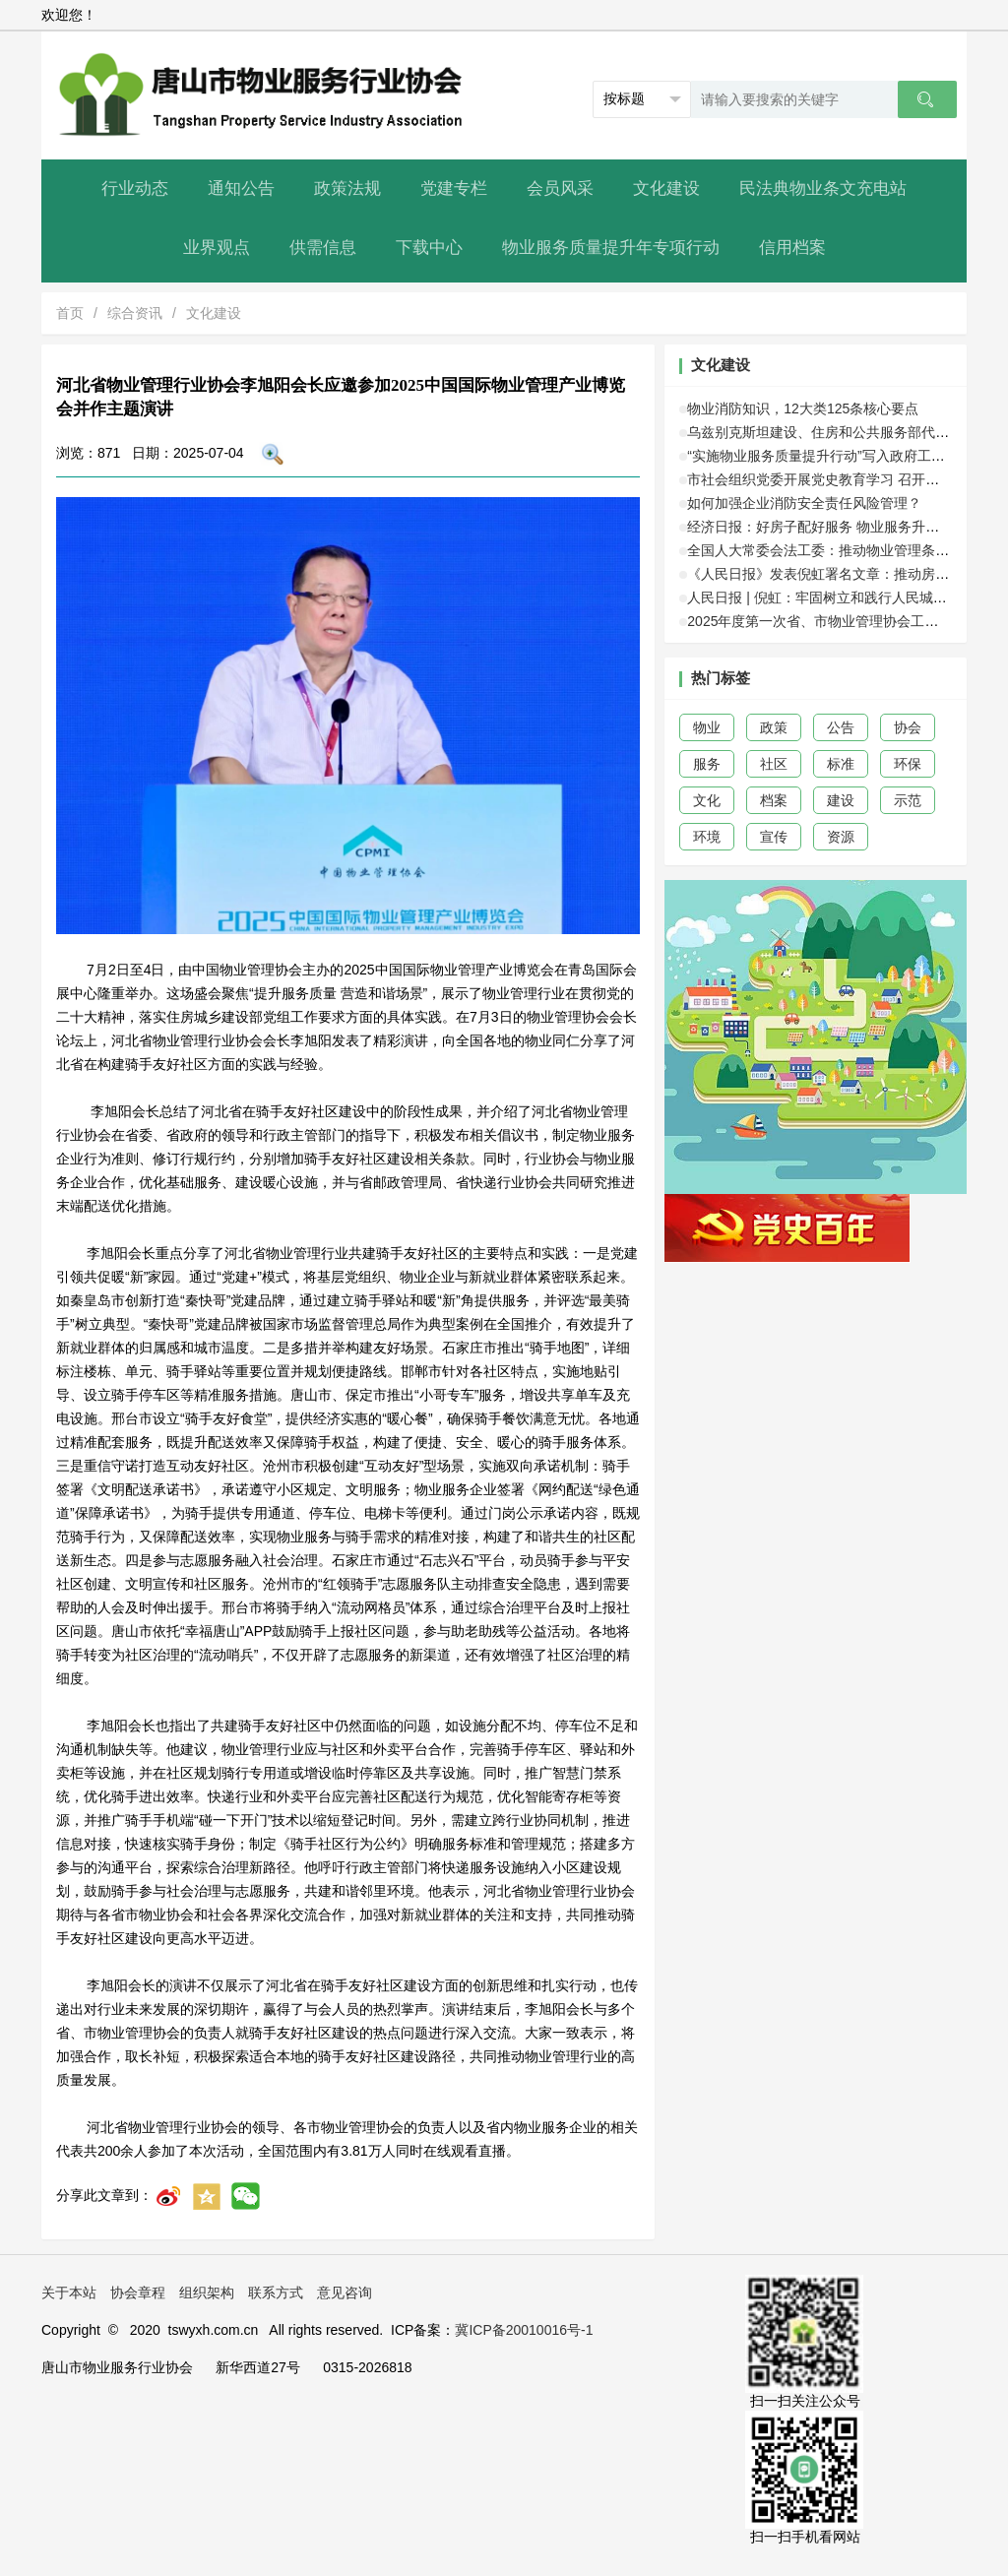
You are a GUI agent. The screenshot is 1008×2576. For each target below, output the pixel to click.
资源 (840, 837)
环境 (707, 837)
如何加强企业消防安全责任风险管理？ (804, 503)
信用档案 (792, 247)
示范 (907, 800)
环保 (907, 764)
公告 (840, 727)
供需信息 (322, 247)
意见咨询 (344, 2292)
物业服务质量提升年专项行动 (611, 247)
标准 (840, 764)
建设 (840, 800)
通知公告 (241, 188)
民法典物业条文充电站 (823, 188)
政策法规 (347, 188)
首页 (70, 313)
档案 (774, 800)
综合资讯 (134, 313)
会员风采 (560, 188)
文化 (707, 800)
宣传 (774, 837)
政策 (774, 727)
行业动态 (134, 188)
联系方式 (275, 2292)
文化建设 (666, 188)
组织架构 (206, 2292)
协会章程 (137, 2292)
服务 (707, 764)
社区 (774, 764)
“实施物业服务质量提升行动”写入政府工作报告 (829, 456)
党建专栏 (453, 188)
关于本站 (68, 2292)
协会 (907, 727)
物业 (707, 727)
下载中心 (429, 247)
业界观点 (216, 247)
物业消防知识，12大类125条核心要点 (802, 408)
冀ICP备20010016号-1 (524, 2330)
